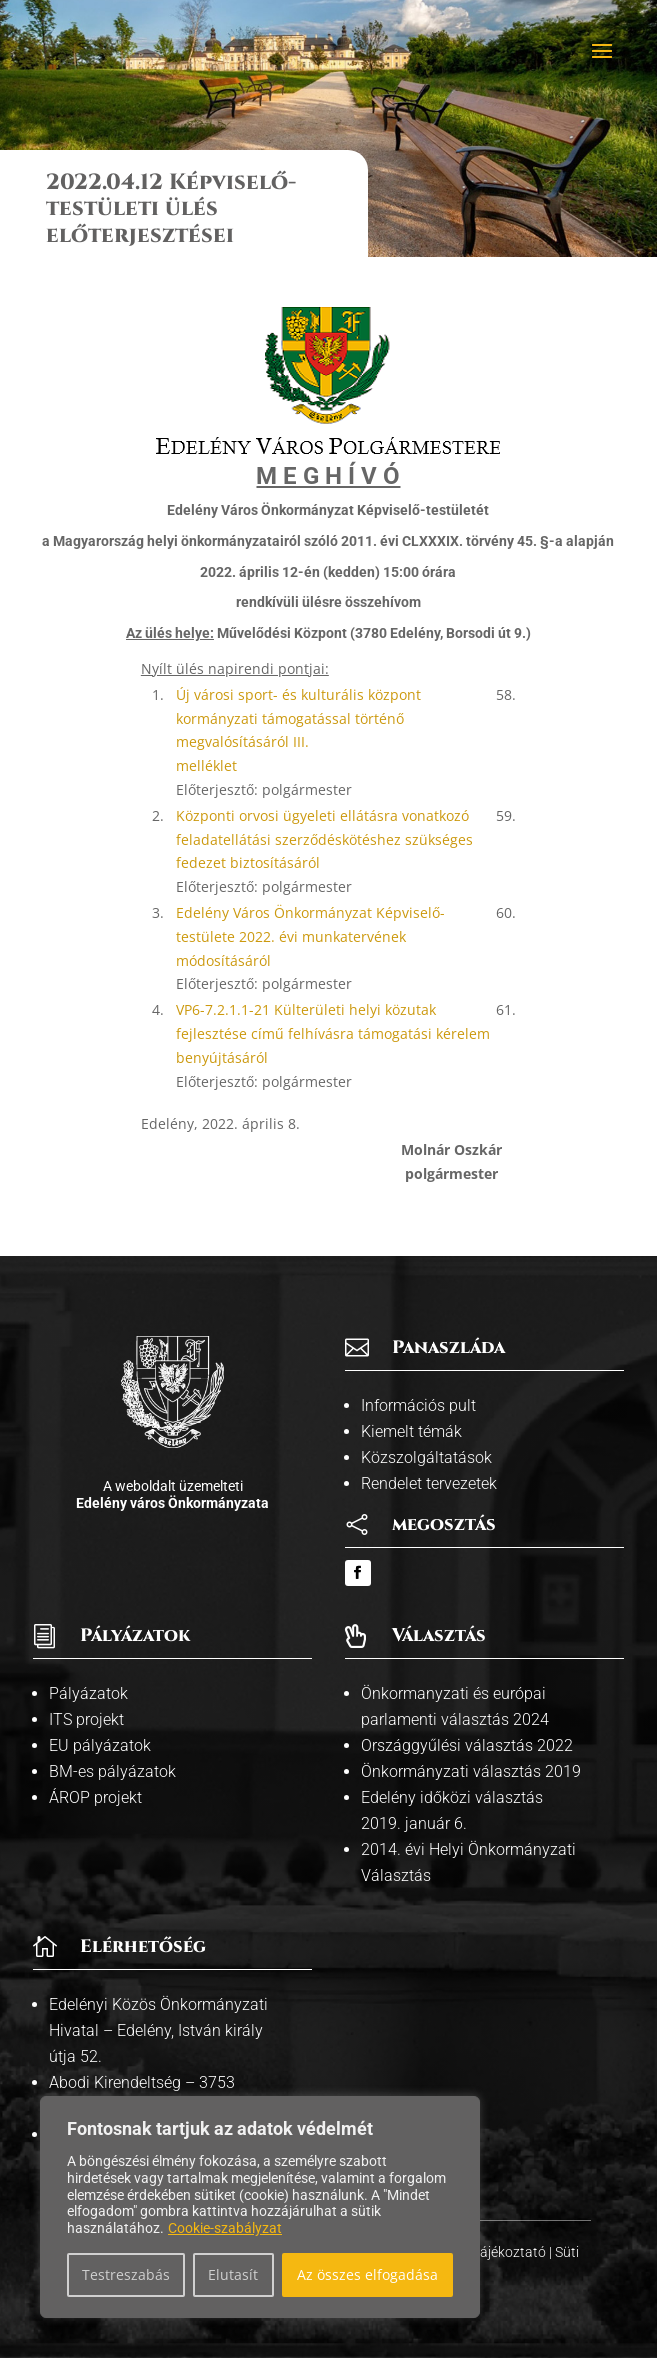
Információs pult (418, 1405)
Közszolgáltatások (426, 1457)
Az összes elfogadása (367, 2274)
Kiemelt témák (411, 1431)
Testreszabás (126, 2274)
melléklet (206, 765)
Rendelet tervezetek (429, 1483)
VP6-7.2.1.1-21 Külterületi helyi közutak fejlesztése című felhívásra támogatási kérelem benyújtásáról (333, 1033)
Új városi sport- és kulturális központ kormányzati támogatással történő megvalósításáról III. (298, 718)
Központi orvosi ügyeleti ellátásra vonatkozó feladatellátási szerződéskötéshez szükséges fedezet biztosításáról (324, 839)
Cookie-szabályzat (225, 2228)
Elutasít (233, 2274)
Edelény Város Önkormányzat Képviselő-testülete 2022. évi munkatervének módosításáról (310, 936)
